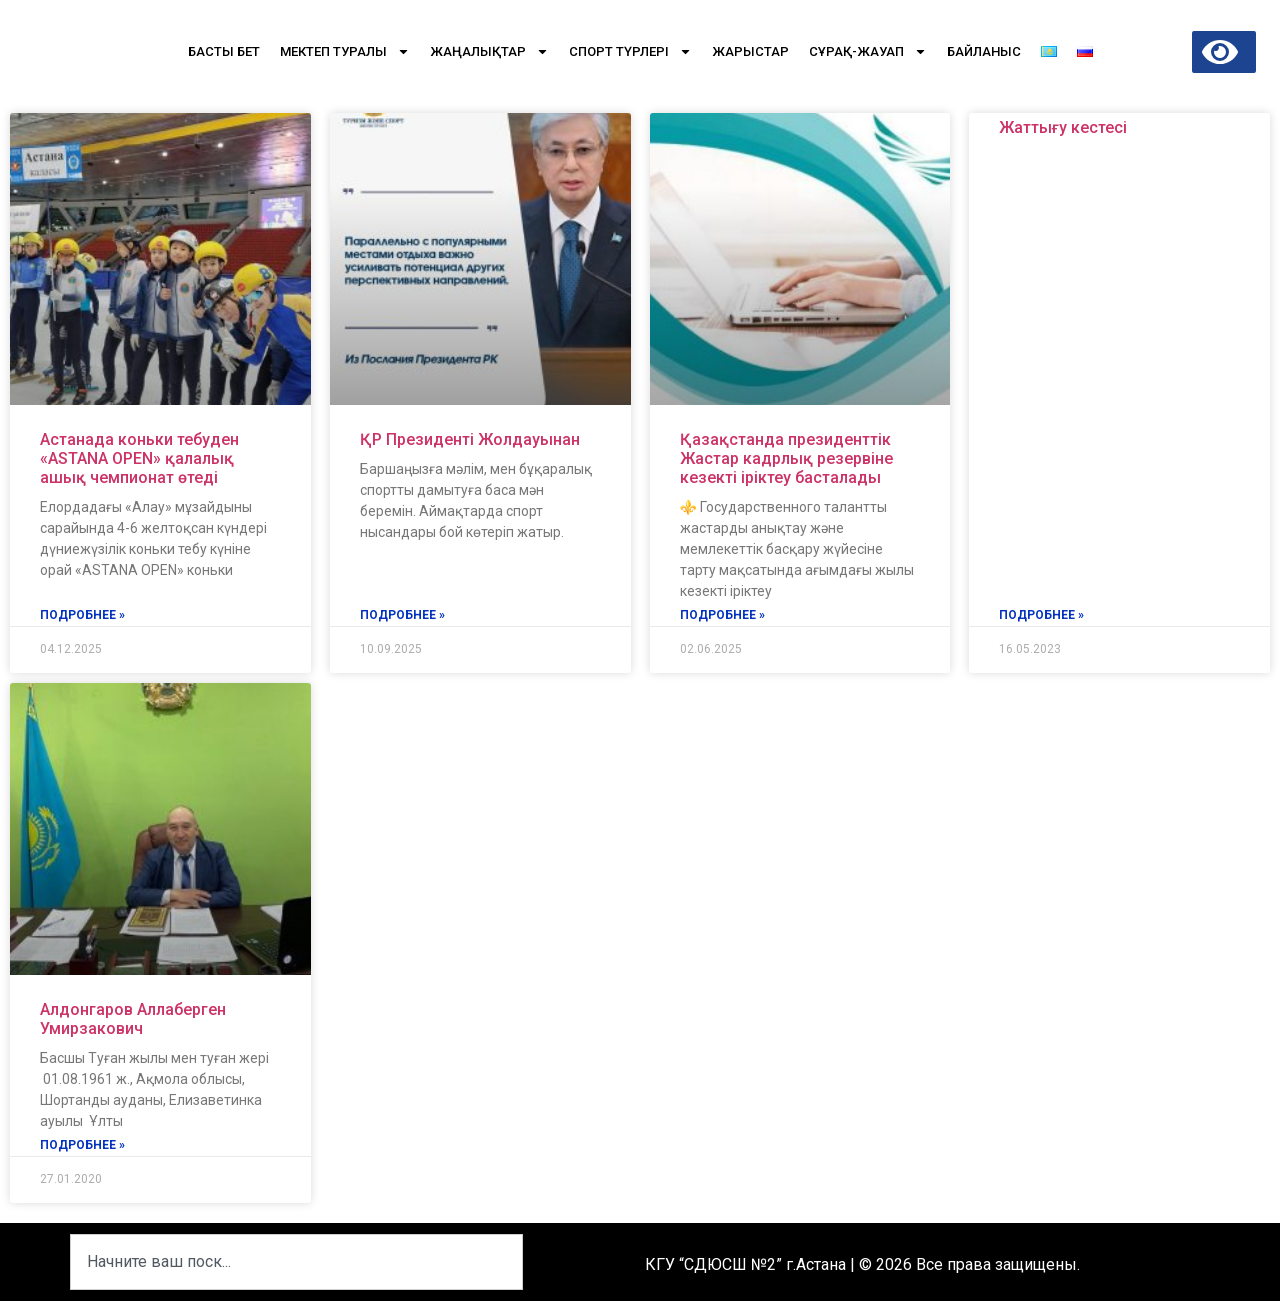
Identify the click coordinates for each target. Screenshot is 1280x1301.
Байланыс (984, 51)
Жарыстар (750, 51)
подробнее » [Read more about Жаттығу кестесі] (1041, 615)
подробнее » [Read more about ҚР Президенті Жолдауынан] (402, 615)
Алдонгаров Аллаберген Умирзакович (133, 1019)
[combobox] (296, 1262)
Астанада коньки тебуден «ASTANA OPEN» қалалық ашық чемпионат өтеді (139, 458)
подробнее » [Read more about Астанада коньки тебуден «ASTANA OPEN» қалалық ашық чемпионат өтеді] (82, 615)
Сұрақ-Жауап (868, 51)
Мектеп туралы (345, 51)
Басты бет (224, 51)
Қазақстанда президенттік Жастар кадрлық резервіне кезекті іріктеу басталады (786, 458)
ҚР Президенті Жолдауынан (470, 439)
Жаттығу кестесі (1063, 127)
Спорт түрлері (630, 51)
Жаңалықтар (489, 51)
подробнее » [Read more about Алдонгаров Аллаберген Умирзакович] (82, 1145)
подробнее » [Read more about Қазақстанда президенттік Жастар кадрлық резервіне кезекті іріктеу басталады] (722, 615)
